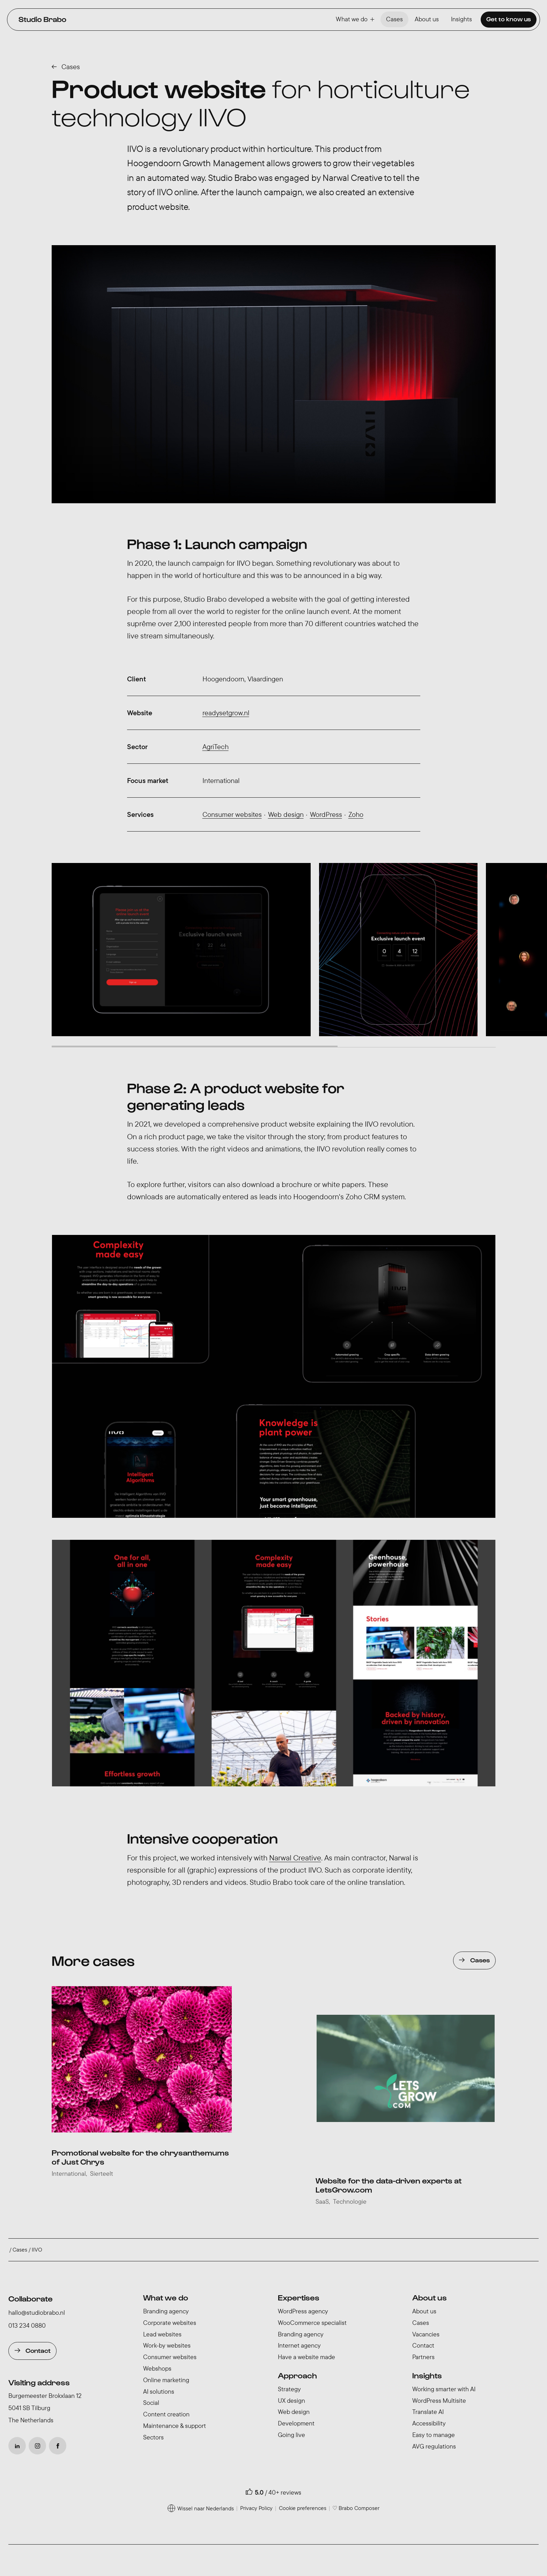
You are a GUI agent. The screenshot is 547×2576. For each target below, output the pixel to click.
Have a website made (306, 2357)
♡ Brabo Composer (355, 2507)
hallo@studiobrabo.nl (36, 2312)
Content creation (166, 2414)
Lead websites (162, 2334)
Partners (423, 2357)
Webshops (157, 2368)
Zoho (355, 814)
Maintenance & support (174, 2426)
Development (296, 2423)
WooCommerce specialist (312, 2323)
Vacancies (425, 2334)
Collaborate (30, 2298)
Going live (291, 2435)
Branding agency (166, 2311)
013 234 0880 (27, 2325)
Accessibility (429, 2423)
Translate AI (428, 2412)
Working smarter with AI (443, 2389)
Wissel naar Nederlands (205, 2508)
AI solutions (158, 2391)
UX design (291, 2400)
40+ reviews (284, 2492)
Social (151, 2403)
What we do (355, 19)
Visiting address (39, 2382)
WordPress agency (303, 2311)
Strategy (289, 2389)
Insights (461, 19)
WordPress (326, 814)
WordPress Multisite (439, 2400)
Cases (394, 19)
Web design (286, 814)
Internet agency (299, 2345)
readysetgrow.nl (225, 712)
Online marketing (166, 2380)
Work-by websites (167, 2345)
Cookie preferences (302, 2507)
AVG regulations (434, 2446)
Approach (297, 2375)
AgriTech (215, 746)
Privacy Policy (256, 2507)
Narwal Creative (295, 1858)
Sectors (153, 2437)
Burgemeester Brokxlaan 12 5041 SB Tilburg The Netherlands (45, 2408)
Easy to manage (433, 2435)
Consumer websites (232, 814)
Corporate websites (169, 2323)
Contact (38, 2350)
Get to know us (508, 18)
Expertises (298, 2297)
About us (427, 19)
